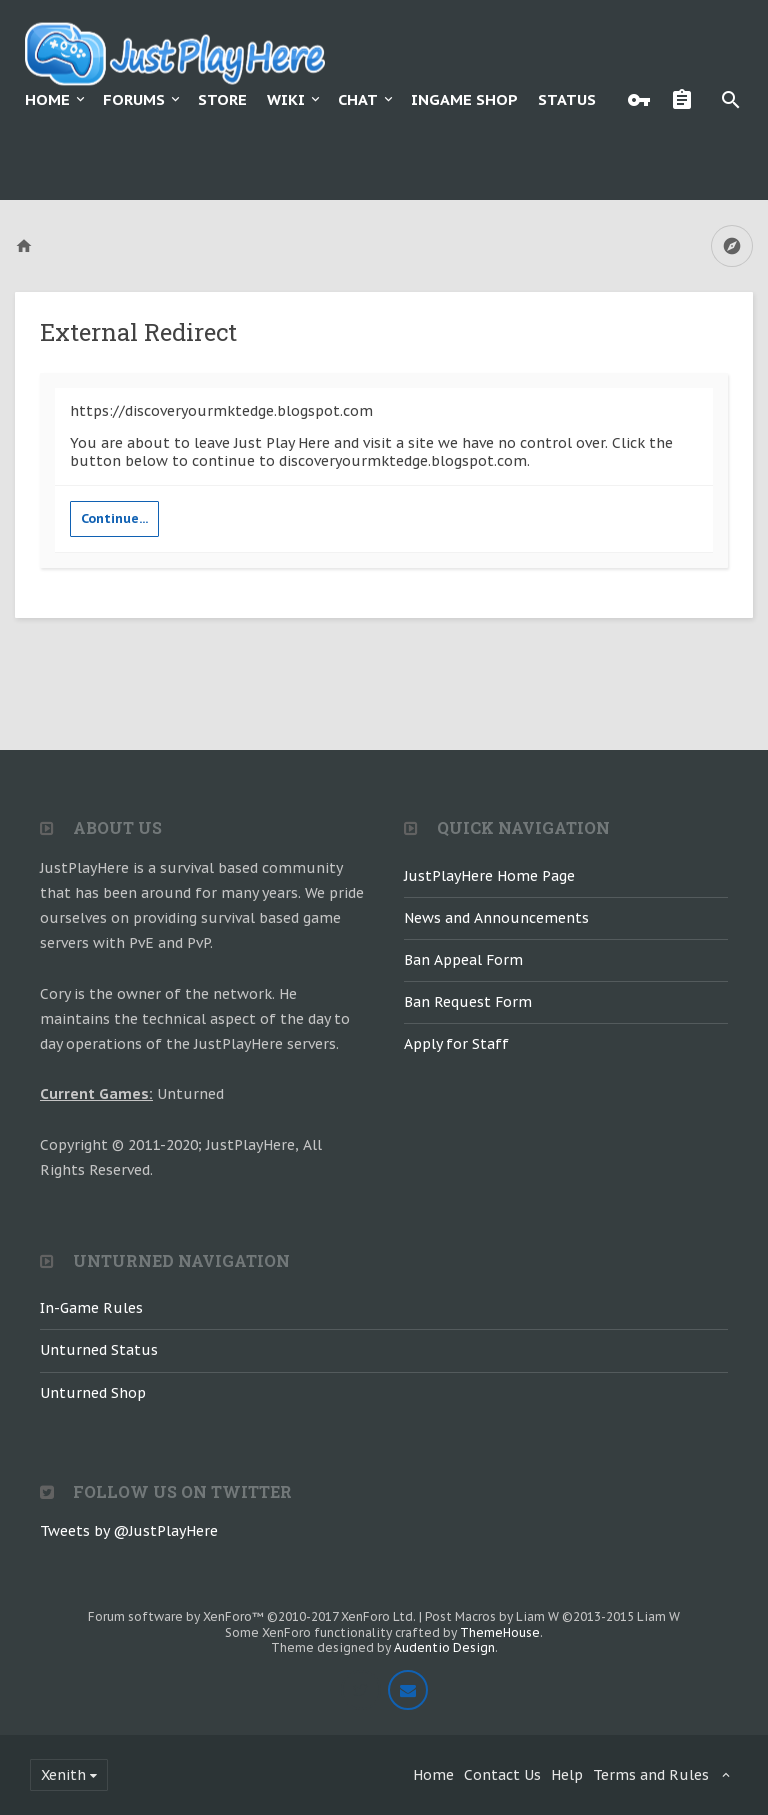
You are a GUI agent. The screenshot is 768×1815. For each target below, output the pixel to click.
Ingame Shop (464, 99)
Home (47, 99)
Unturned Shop (93, 1393)
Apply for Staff (456, 1044)
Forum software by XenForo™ (252, 1616)
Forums (134, 99)
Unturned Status (99, 1350)
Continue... (114, 518)
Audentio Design (444, 1647)
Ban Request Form (468, 1002)
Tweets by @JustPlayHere (129, 1531)
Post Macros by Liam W (552, 1616)
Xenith (63, 1775)
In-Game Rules (91, 1308)
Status (567, 99)
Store (222, 99)
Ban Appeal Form (463, 960)
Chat (358, 99)
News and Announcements (496, 918)
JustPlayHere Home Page (489, 876)
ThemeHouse (500, 1632)
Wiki (286, 99)
